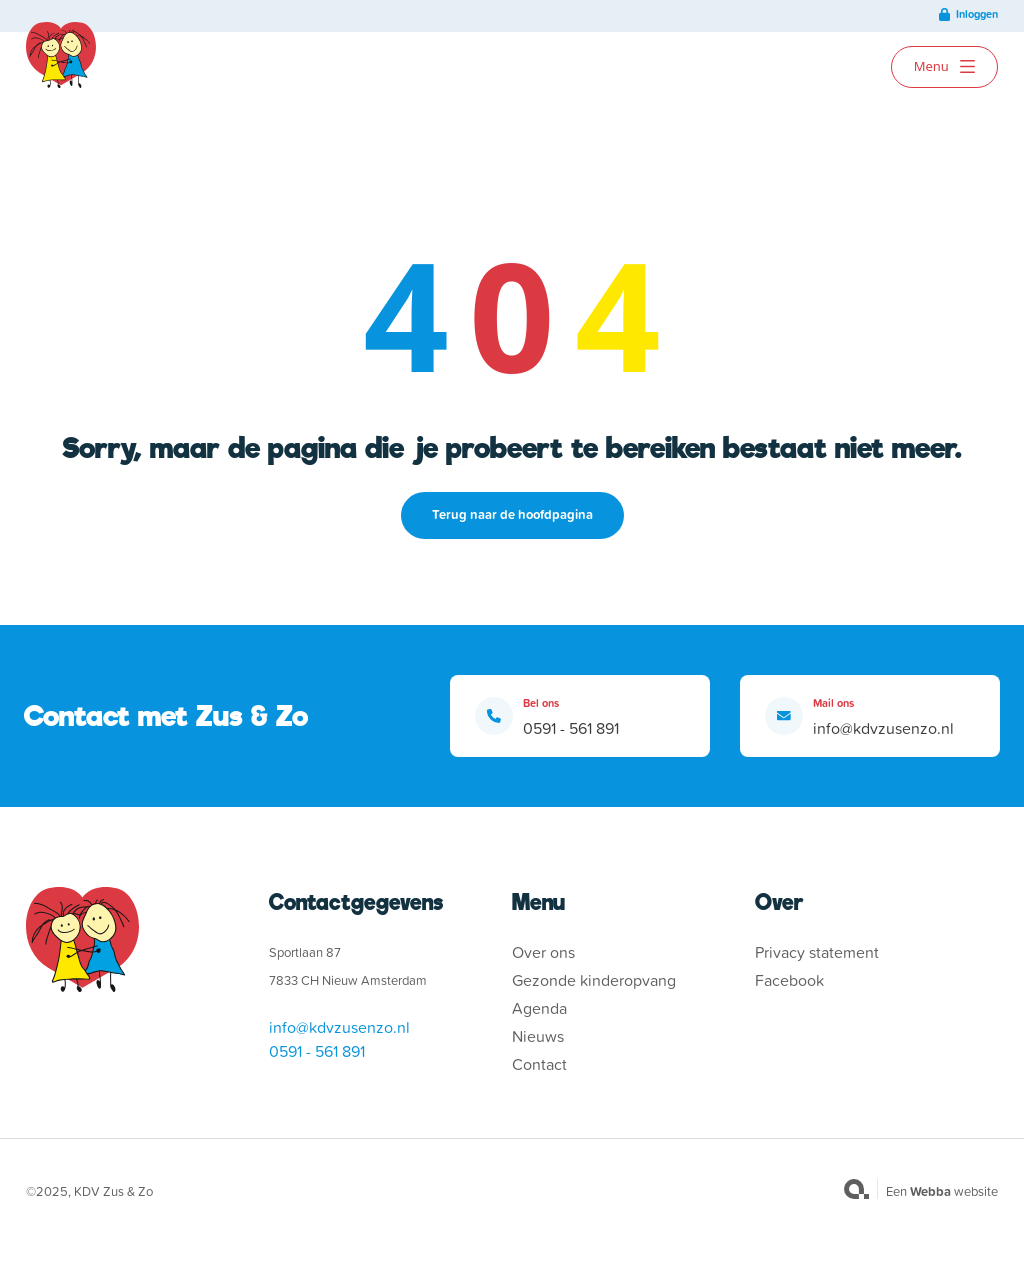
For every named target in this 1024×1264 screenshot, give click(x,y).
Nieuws (538, 1036)
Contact (539, 1064)
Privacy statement (817, 952)
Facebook (789, 980)
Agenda (539, 1008)
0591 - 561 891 (571, 728)
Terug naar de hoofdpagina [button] (512, 514)
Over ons (543, 952)
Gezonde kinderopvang (594, 980)
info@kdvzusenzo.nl (883, 728)
